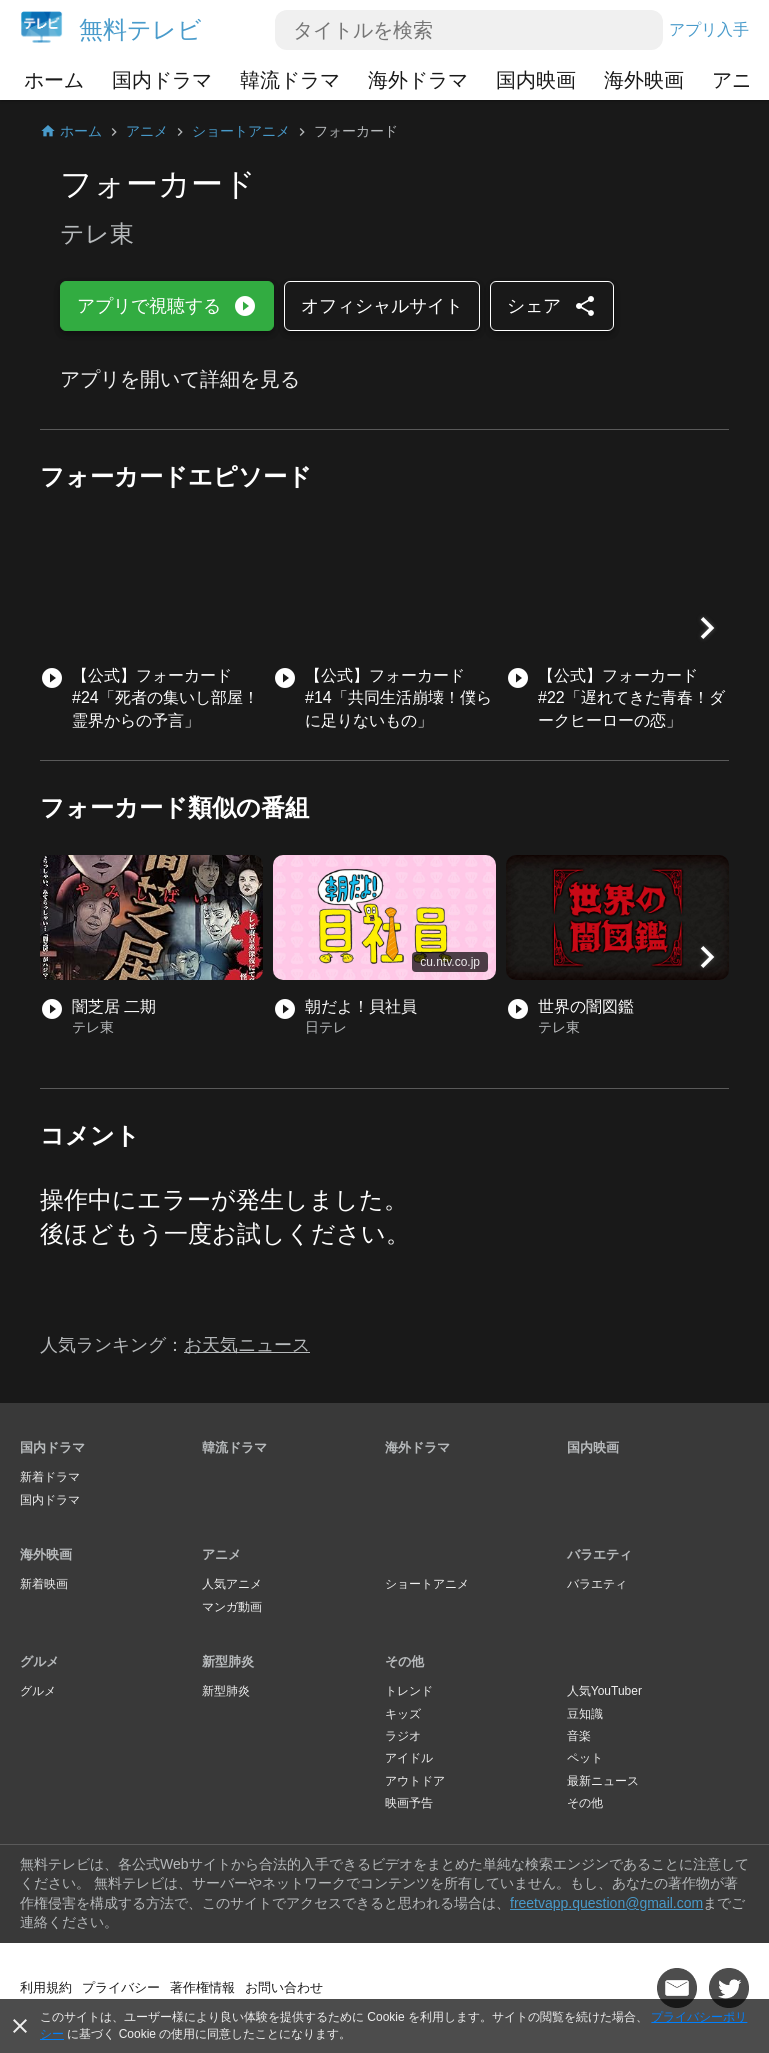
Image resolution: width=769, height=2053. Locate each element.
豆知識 (585, 1714)
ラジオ (403, 1736)
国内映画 (536, 80)
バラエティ (599, 1554)
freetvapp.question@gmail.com (606, 1903)
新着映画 (44, 1584)
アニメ (221, 1554)
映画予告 (409, 1803)
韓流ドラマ (290, 80)
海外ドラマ (418, 80)
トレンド (409, 1691)
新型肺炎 (228, 1661)
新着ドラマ (50, 1477)
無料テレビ (140, 29)
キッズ (403, 1714)
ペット (585, 1758)
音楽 (579, 1736)
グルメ (39, 1661)
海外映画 (644, 80)
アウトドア (415, 1781)
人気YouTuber (604, 1691)
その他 (404, 1661)
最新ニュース (603, 1781)
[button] (707, 628)
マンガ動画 (232, 1607)
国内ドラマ (162, 80)
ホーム (54, 80)
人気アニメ (232, 1584)
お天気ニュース (247, 1345)
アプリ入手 (709, 29)
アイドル (409, 1758)
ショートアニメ (427, 1584)
